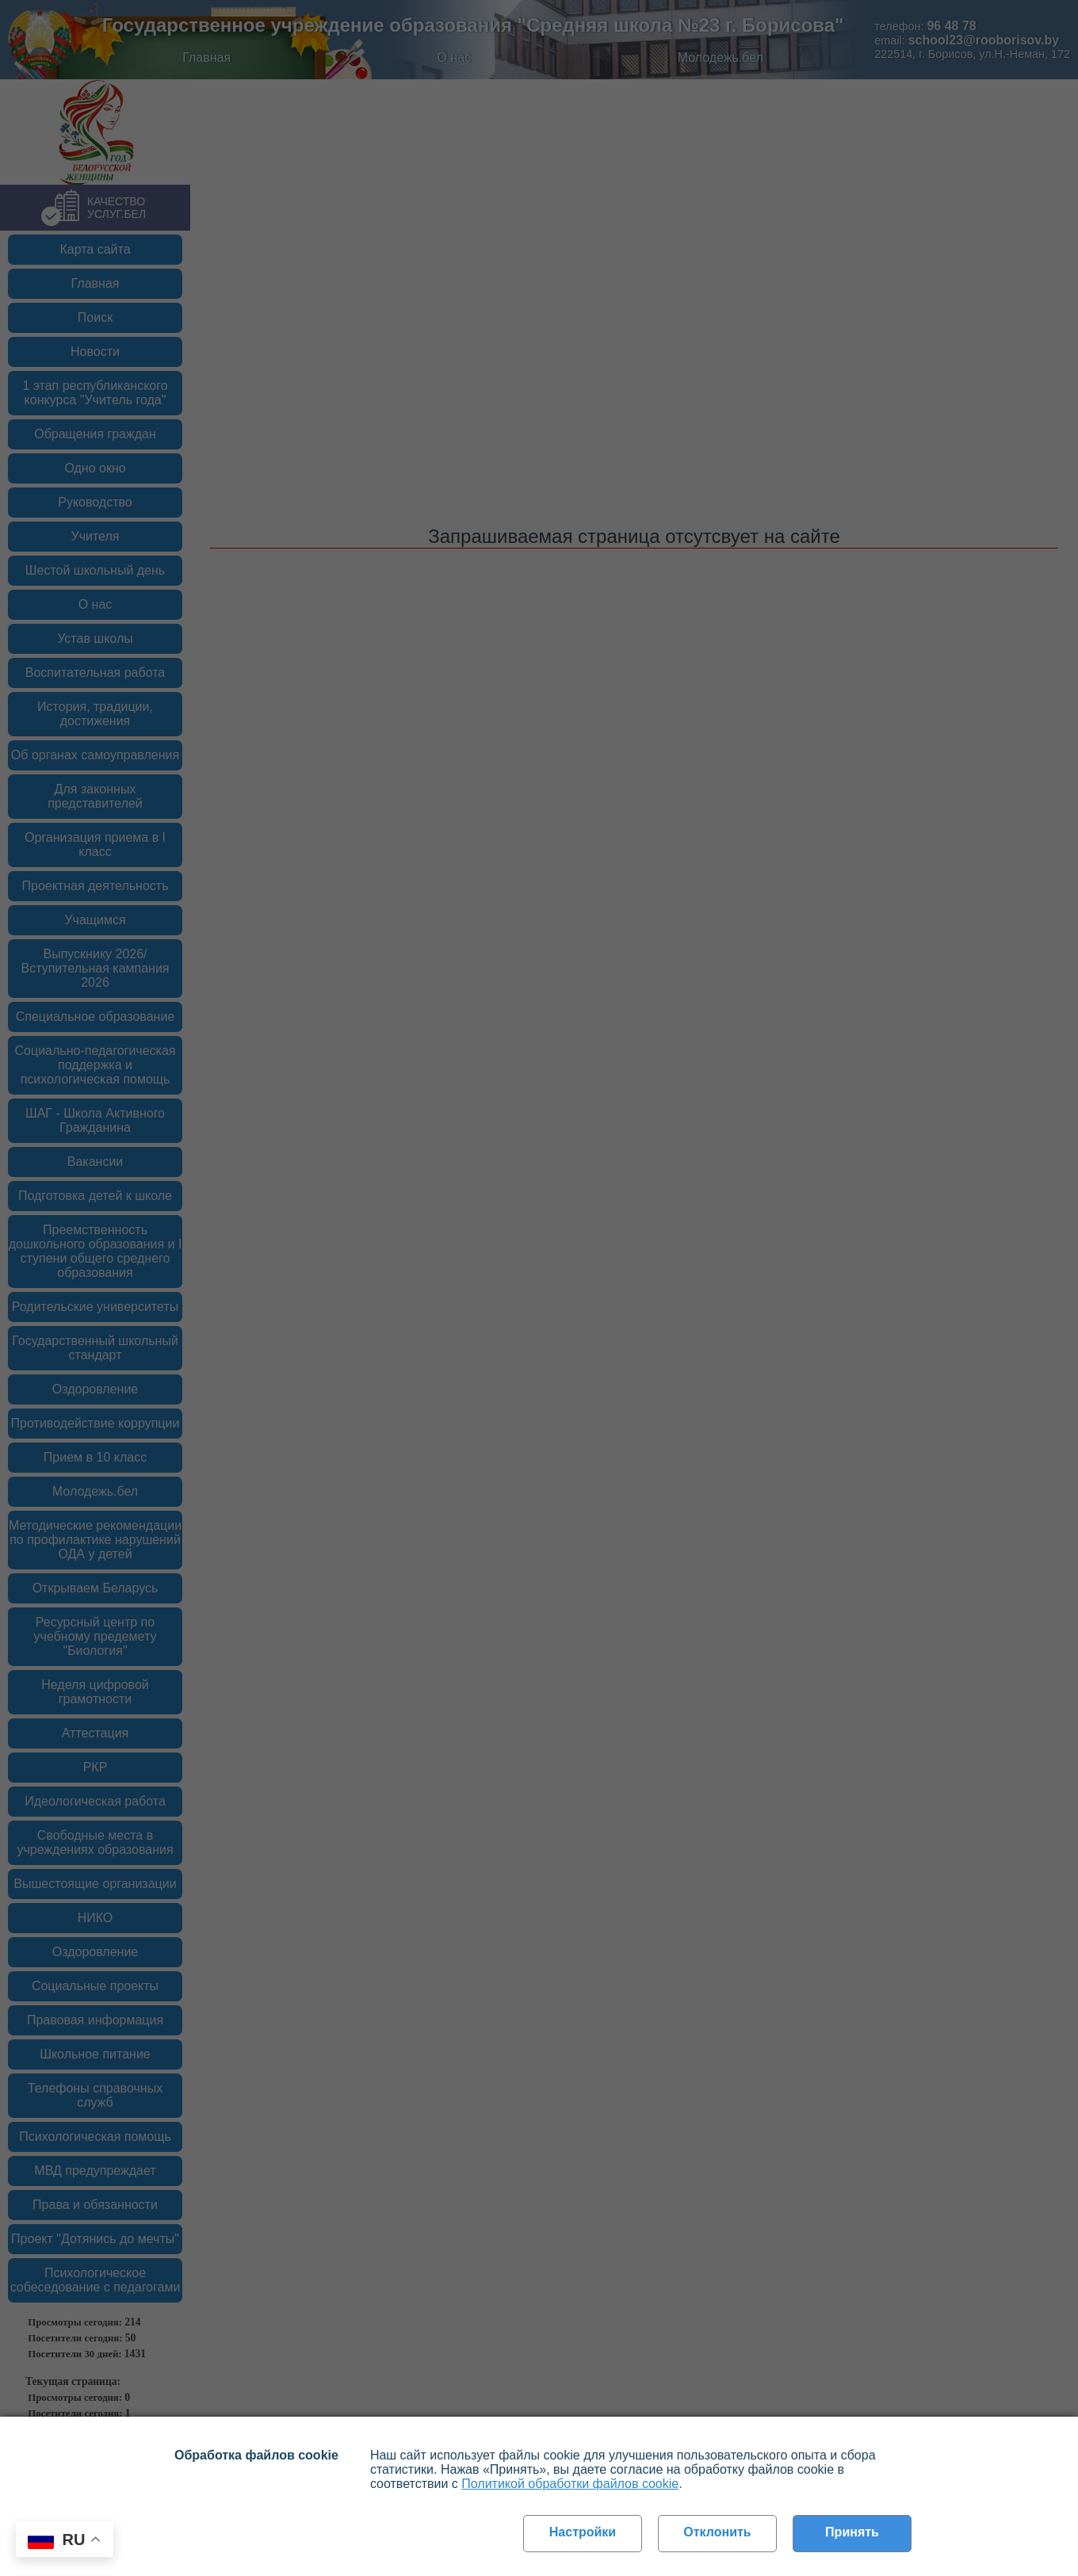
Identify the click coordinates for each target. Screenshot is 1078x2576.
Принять (852, 2532)
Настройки (582, 2532)
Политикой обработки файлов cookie (570, 2483)
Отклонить (717, 2532)
